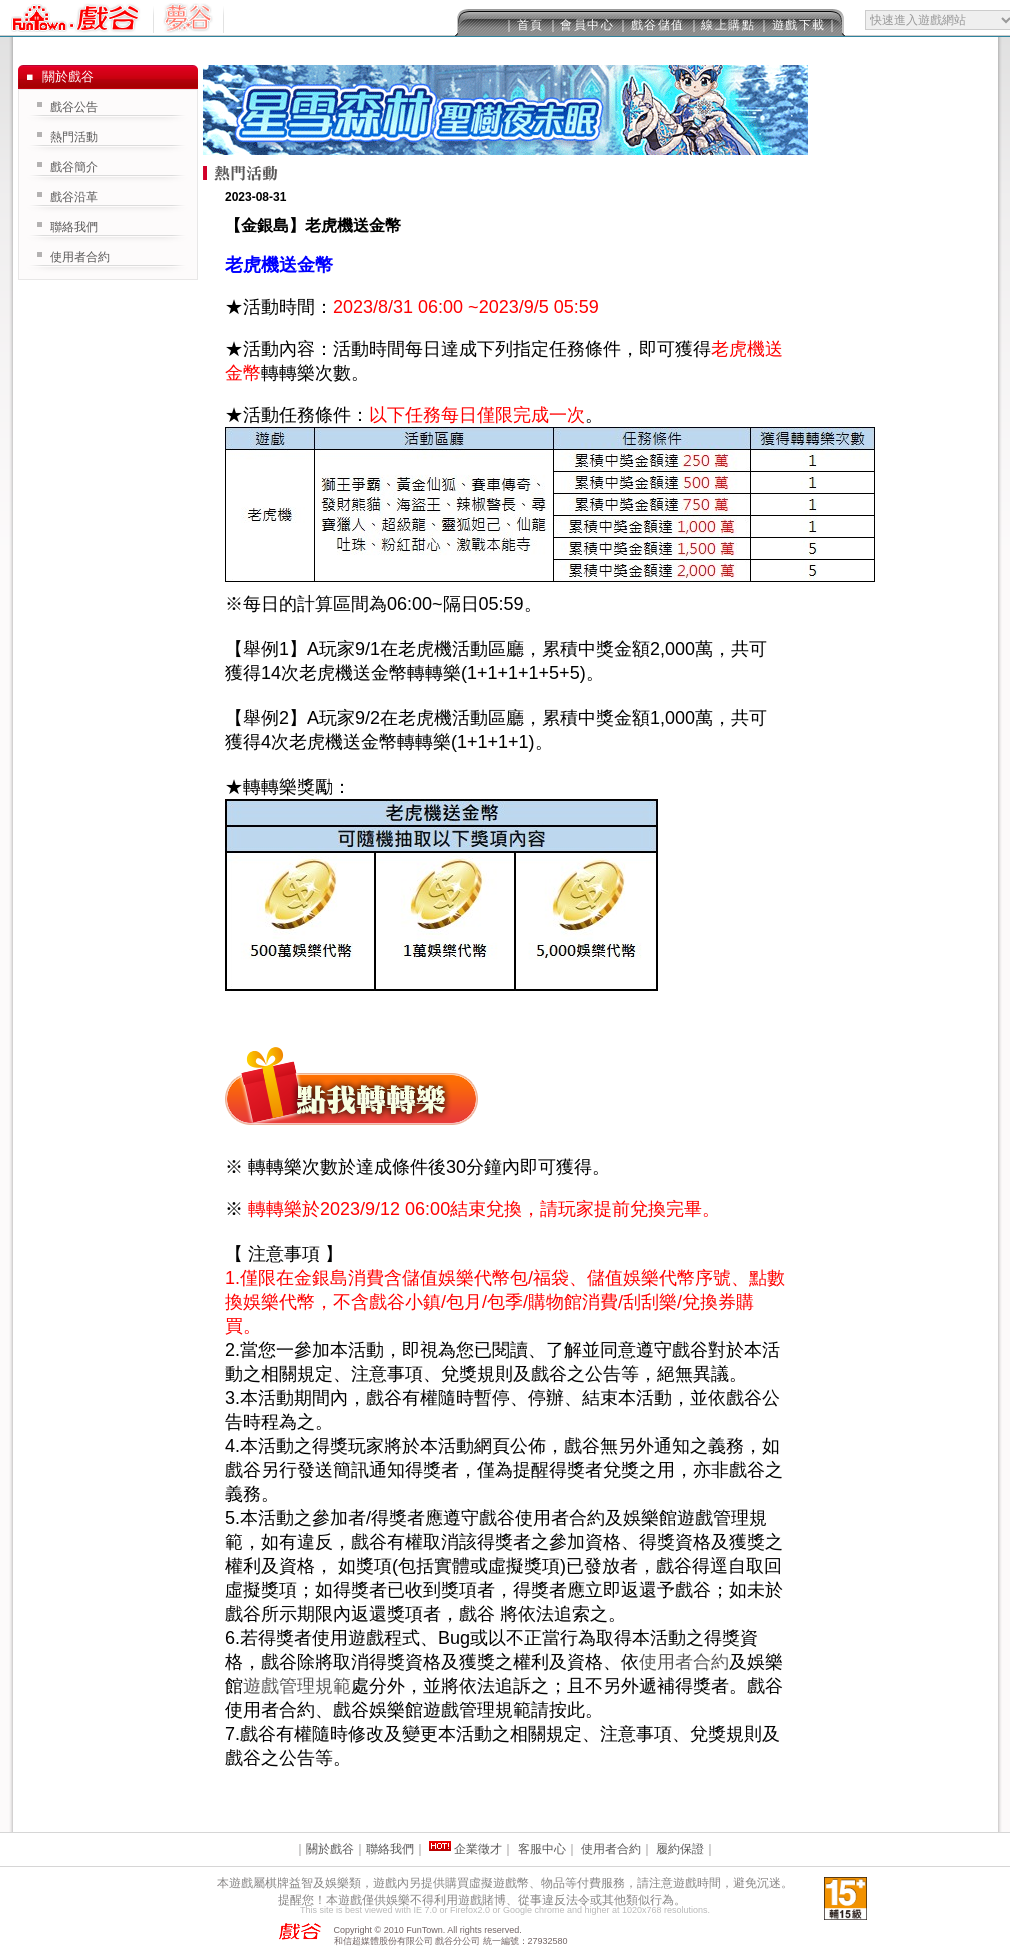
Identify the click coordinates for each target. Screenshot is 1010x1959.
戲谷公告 (74, 107)
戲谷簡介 (74, 167)
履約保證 (680, 1849)
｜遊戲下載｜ (798, 25)
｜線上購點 (722, 25)
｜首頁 (523, 25)
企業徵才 (478, 1849)
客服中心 (542, 1849)
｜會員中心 (581, 25)
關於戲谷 (330, 1849)
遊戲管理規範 (297, 1686)
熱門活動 (74, 137)
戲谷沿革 (74, 197)
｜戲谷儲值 (651, 25)
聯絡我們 (74, 227)
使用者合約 (684, 1662)
